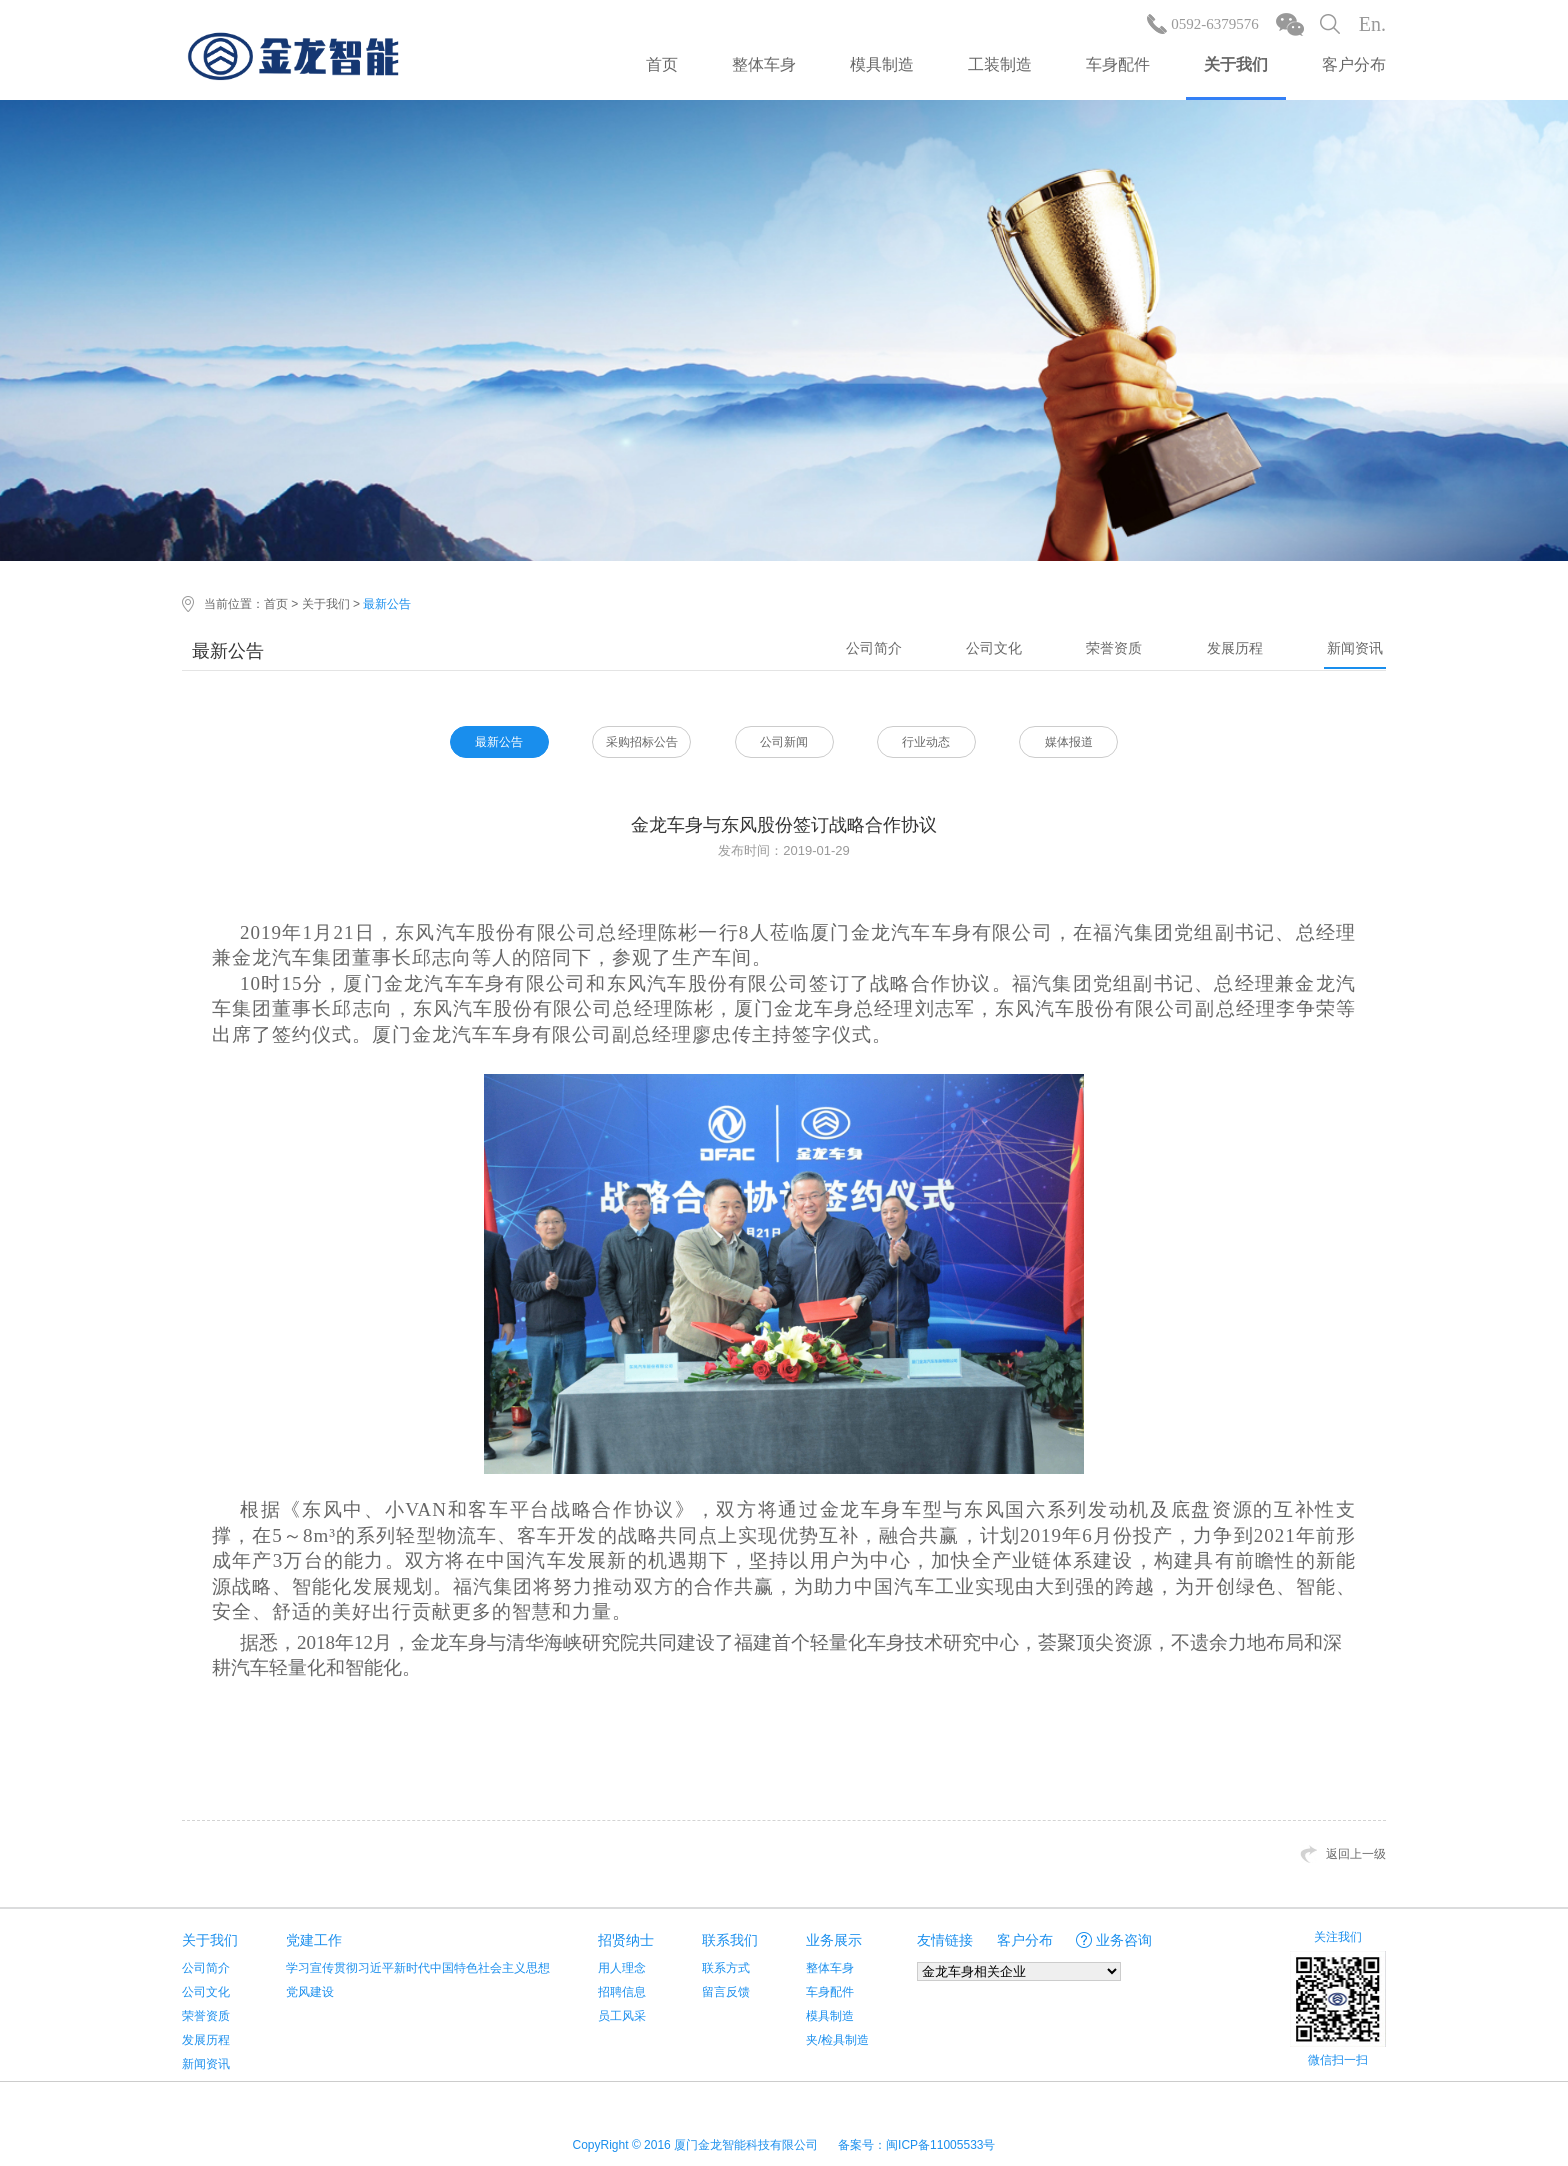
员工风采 (622, 2016)
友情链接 (945, 1940)
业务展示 (834, 1940)
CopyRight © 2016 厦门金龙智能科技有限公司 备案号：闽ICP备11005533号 (784, 2145)
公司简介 (874, 648)
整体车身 (764, 64)
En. (1372, 24)
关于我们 (1236, 64)
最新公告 (387, 604)
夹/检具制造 (837, 2040)
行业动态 (926, 742)
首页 (662, 64)
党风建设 (310, 1992)
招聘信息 (622, 1992)
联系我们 (730, 1940)
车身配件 (1118, 64)
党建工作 (314, 1940)
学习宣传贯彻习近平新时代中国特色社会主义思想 (418, 1968)
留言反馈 (726, 1992)
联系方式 (726, 1968)
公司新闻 (784, 742)
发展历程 (1235, 648)
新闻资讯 (1355, 648)
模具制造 (882, 64)
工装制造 (1000, 64)
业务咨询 (1124, 1940)
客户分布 (1354, 64)
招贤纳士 (626, 1940)
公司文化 (994, 648)
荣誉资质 (1114, 648)
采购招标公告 (642, 742)
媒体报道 (1069, 742)
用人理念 (622, 1968)
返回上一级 (1356, 1854)
